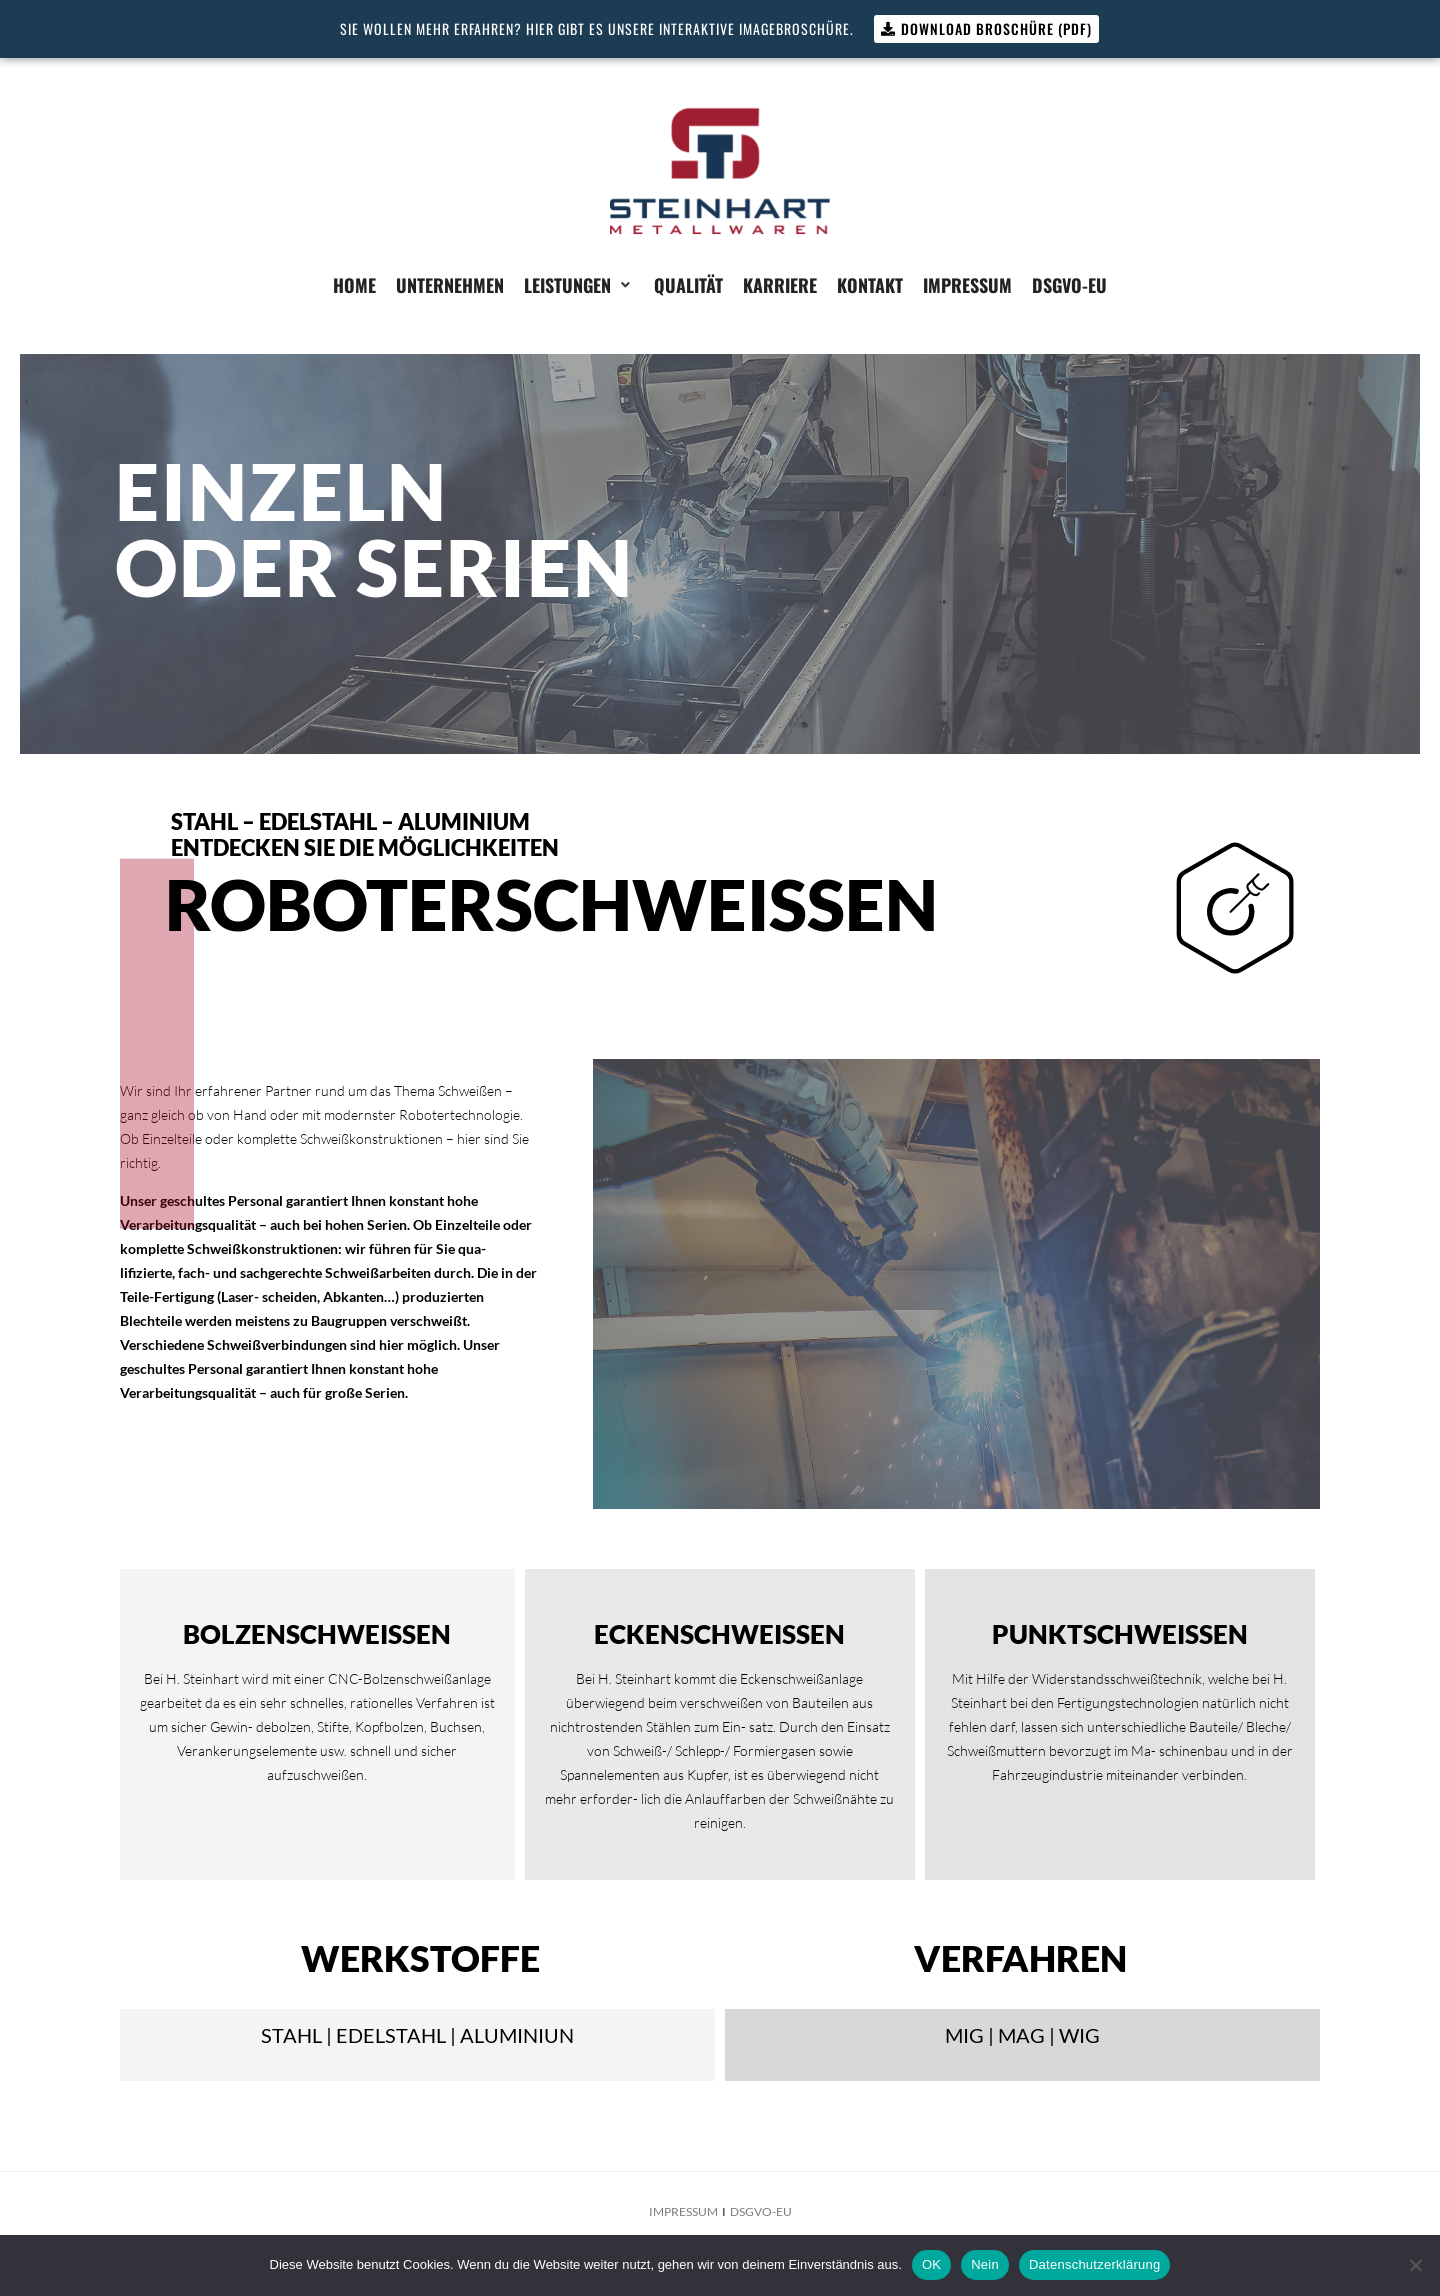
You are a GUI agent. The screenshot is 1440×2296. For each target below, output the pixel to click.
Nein (985, 2264)
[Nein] (1415, 2265)
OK (931, 2264)
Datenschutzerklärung (1094, 2264)
